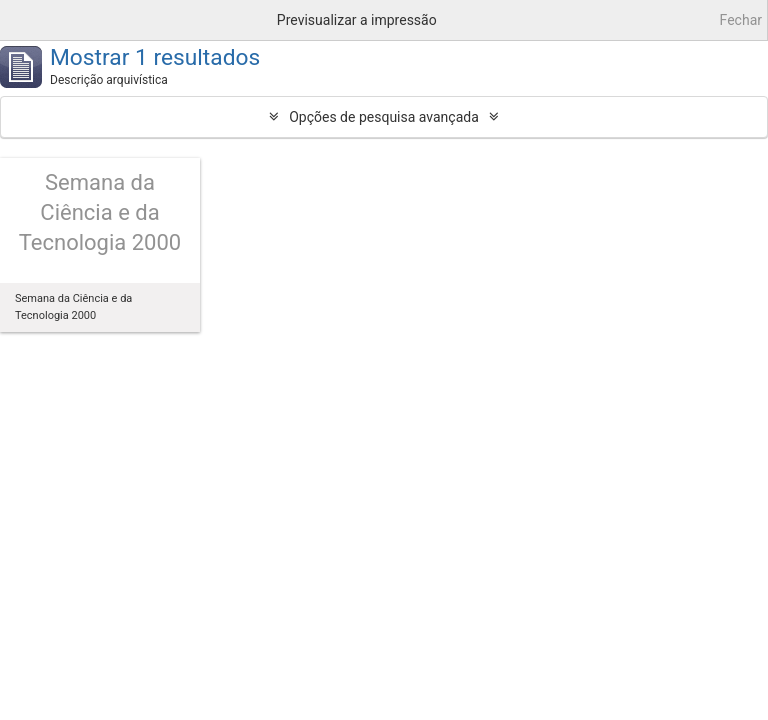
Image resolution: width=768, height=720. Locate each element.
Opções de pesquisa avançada (384, 117)
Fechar (741, 20)
